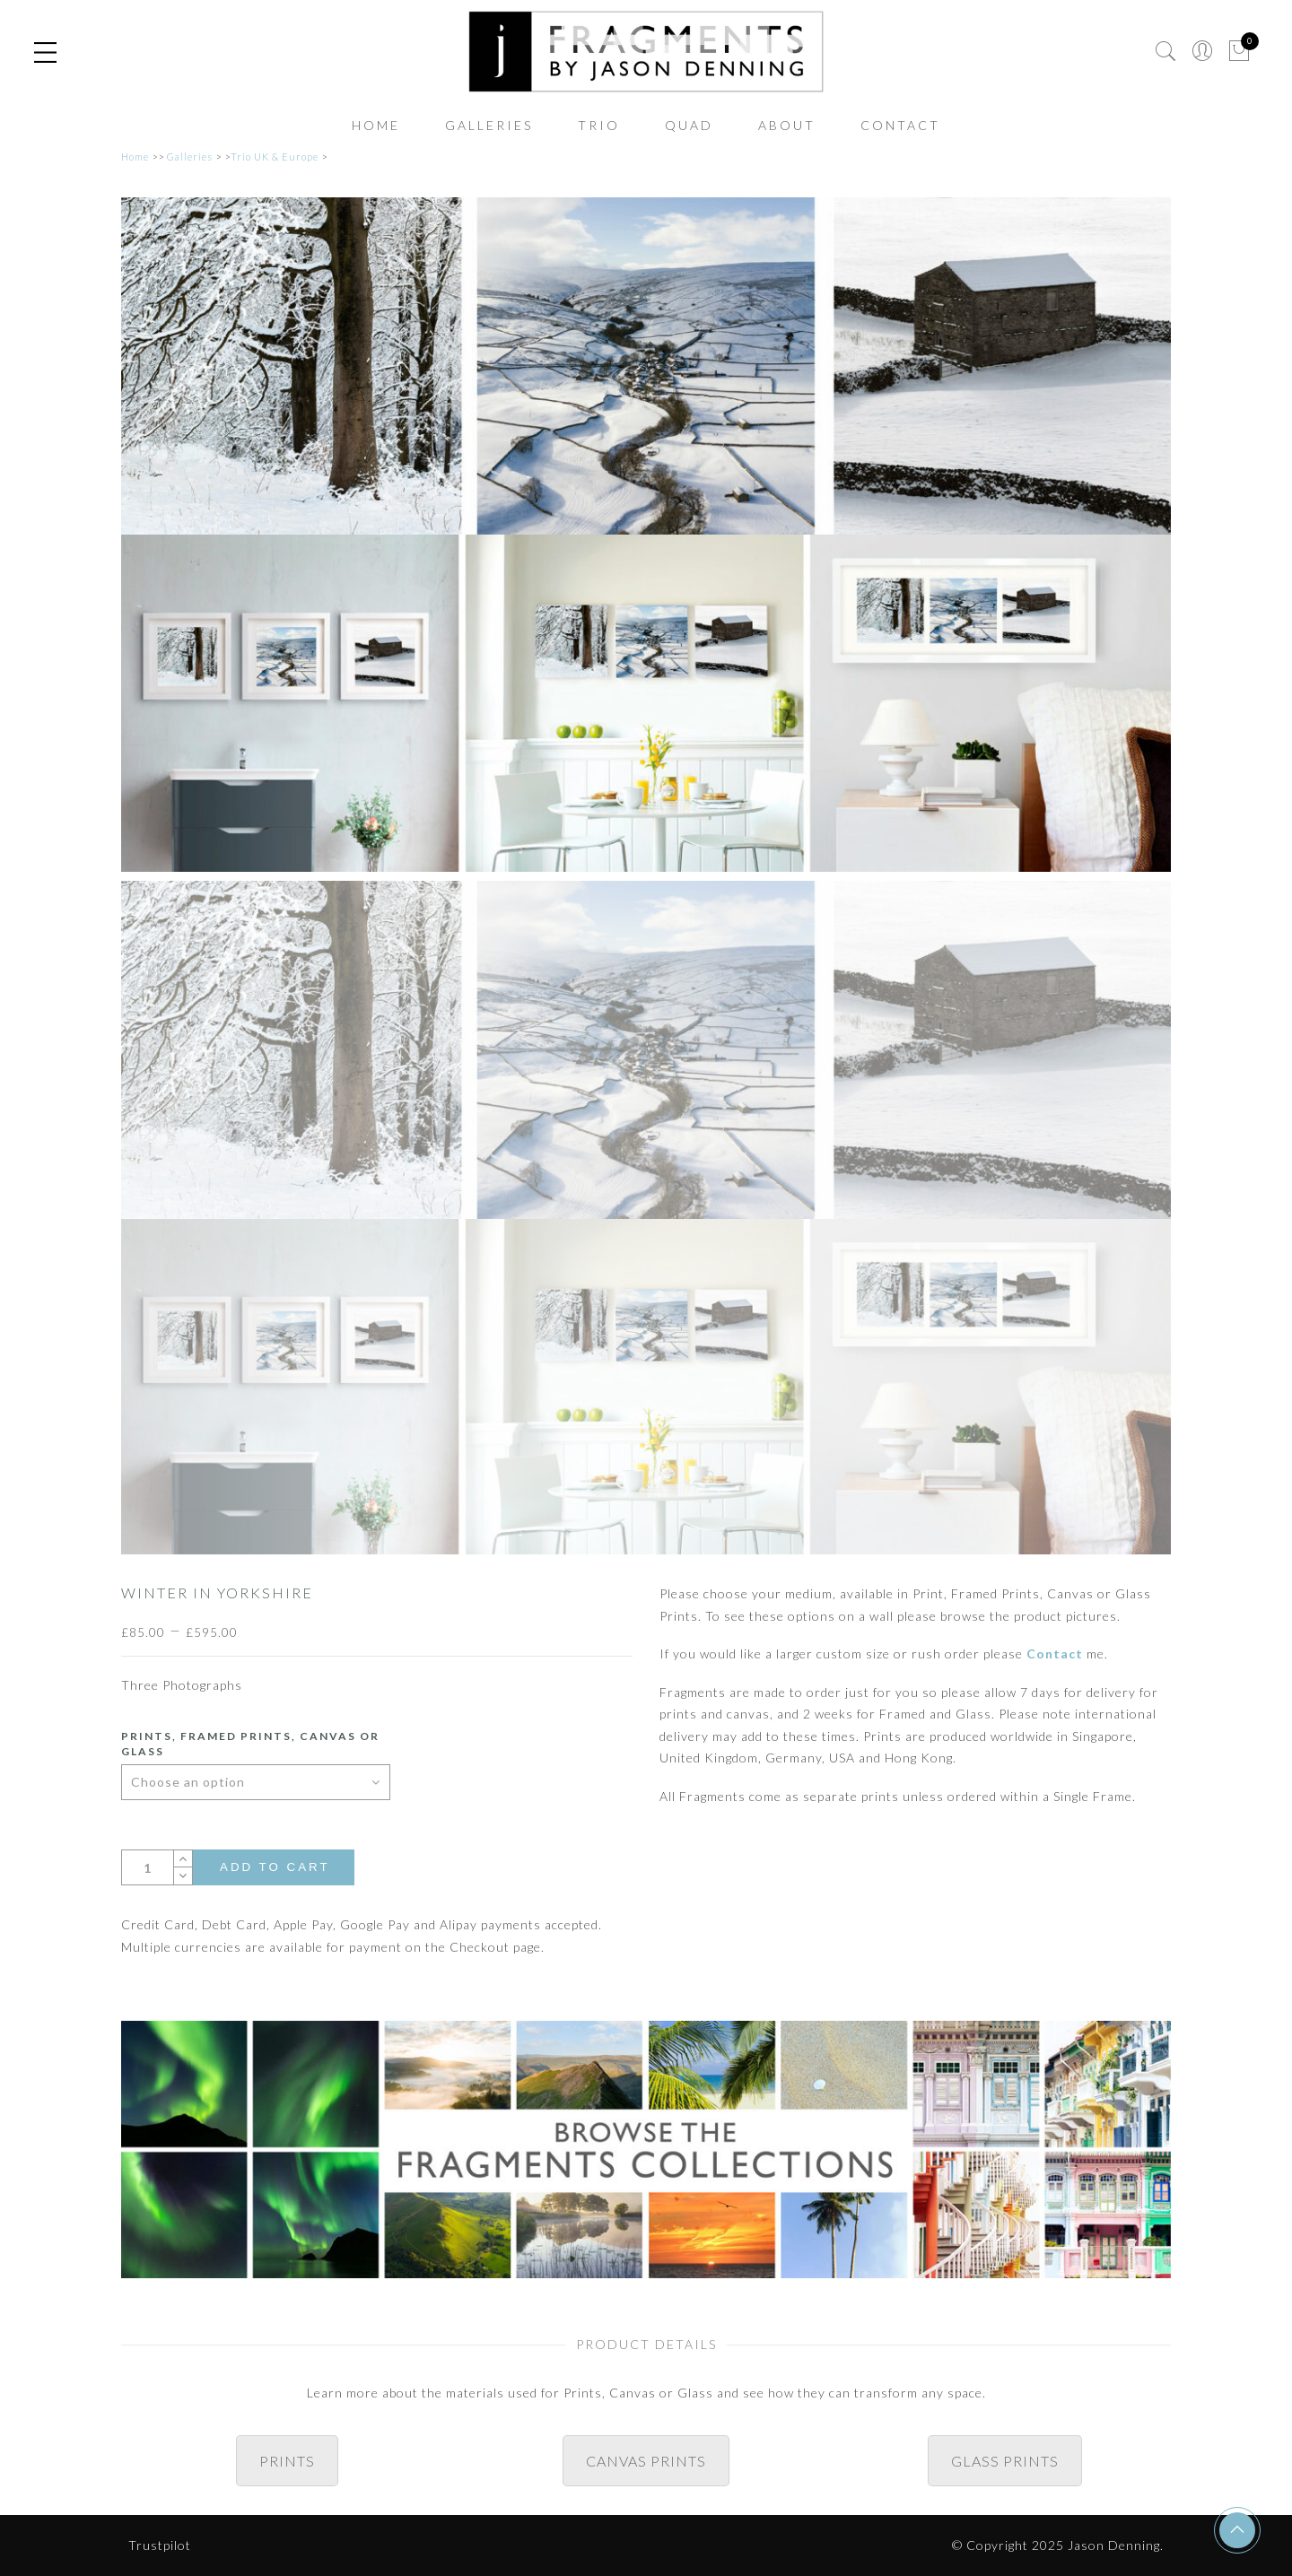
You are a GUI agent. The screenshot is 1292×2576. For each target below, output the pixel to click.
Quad (689, 125)
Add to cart (275, 1867)
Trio (599, 125)
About (787, 125)
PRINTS (287, 2460)
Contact (900, 125)
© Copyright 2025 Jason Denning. (1058, 2545)
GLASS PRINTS (1005, 2460)
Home (376, 125)
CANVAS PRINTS (646, 2460)
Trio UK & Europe (275, 156)
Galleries (489, 125)
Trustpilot (159, 2545)
